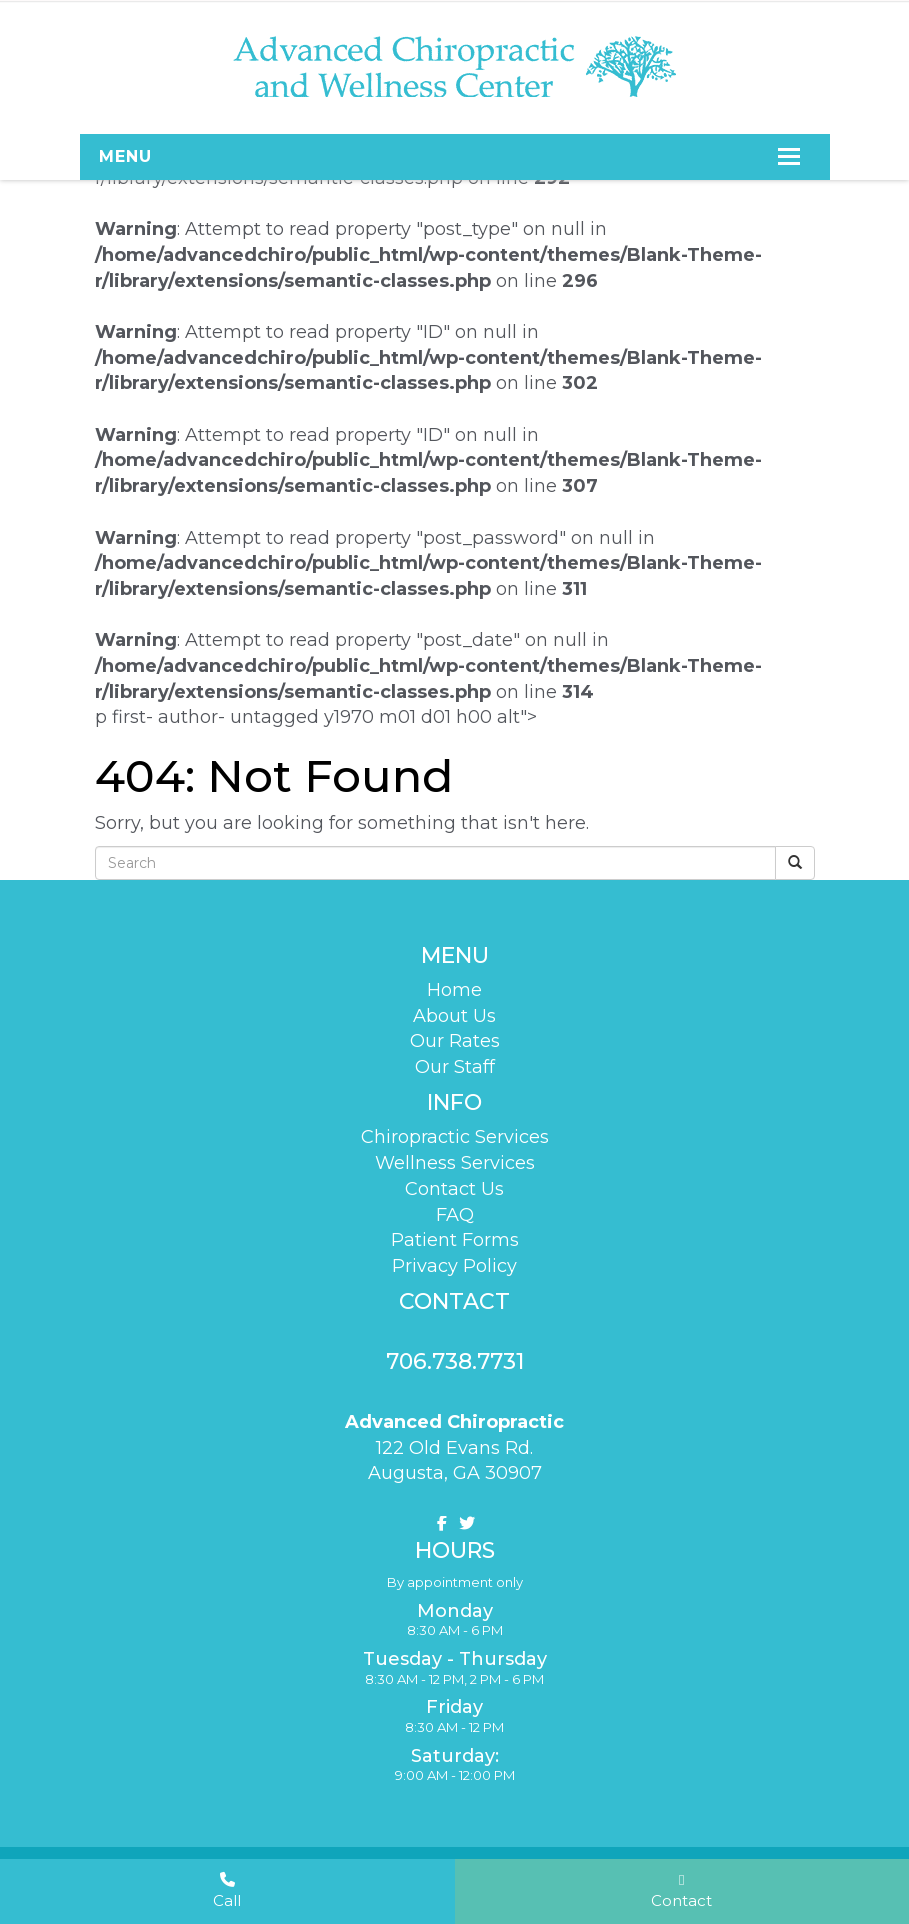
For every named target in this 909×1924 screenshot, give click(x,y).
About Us (454, 1015)
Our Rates (455, 1041)
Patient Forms (455, 1239)
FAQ (455, 1214)
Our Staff (455, 1067)
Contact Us (454, 1188)
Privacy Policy (454, 1265)
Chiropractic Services (455, 1137)
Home (454, 990)
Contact (681, 1890)
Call (227, 1890)
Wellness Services (455, 1162)
